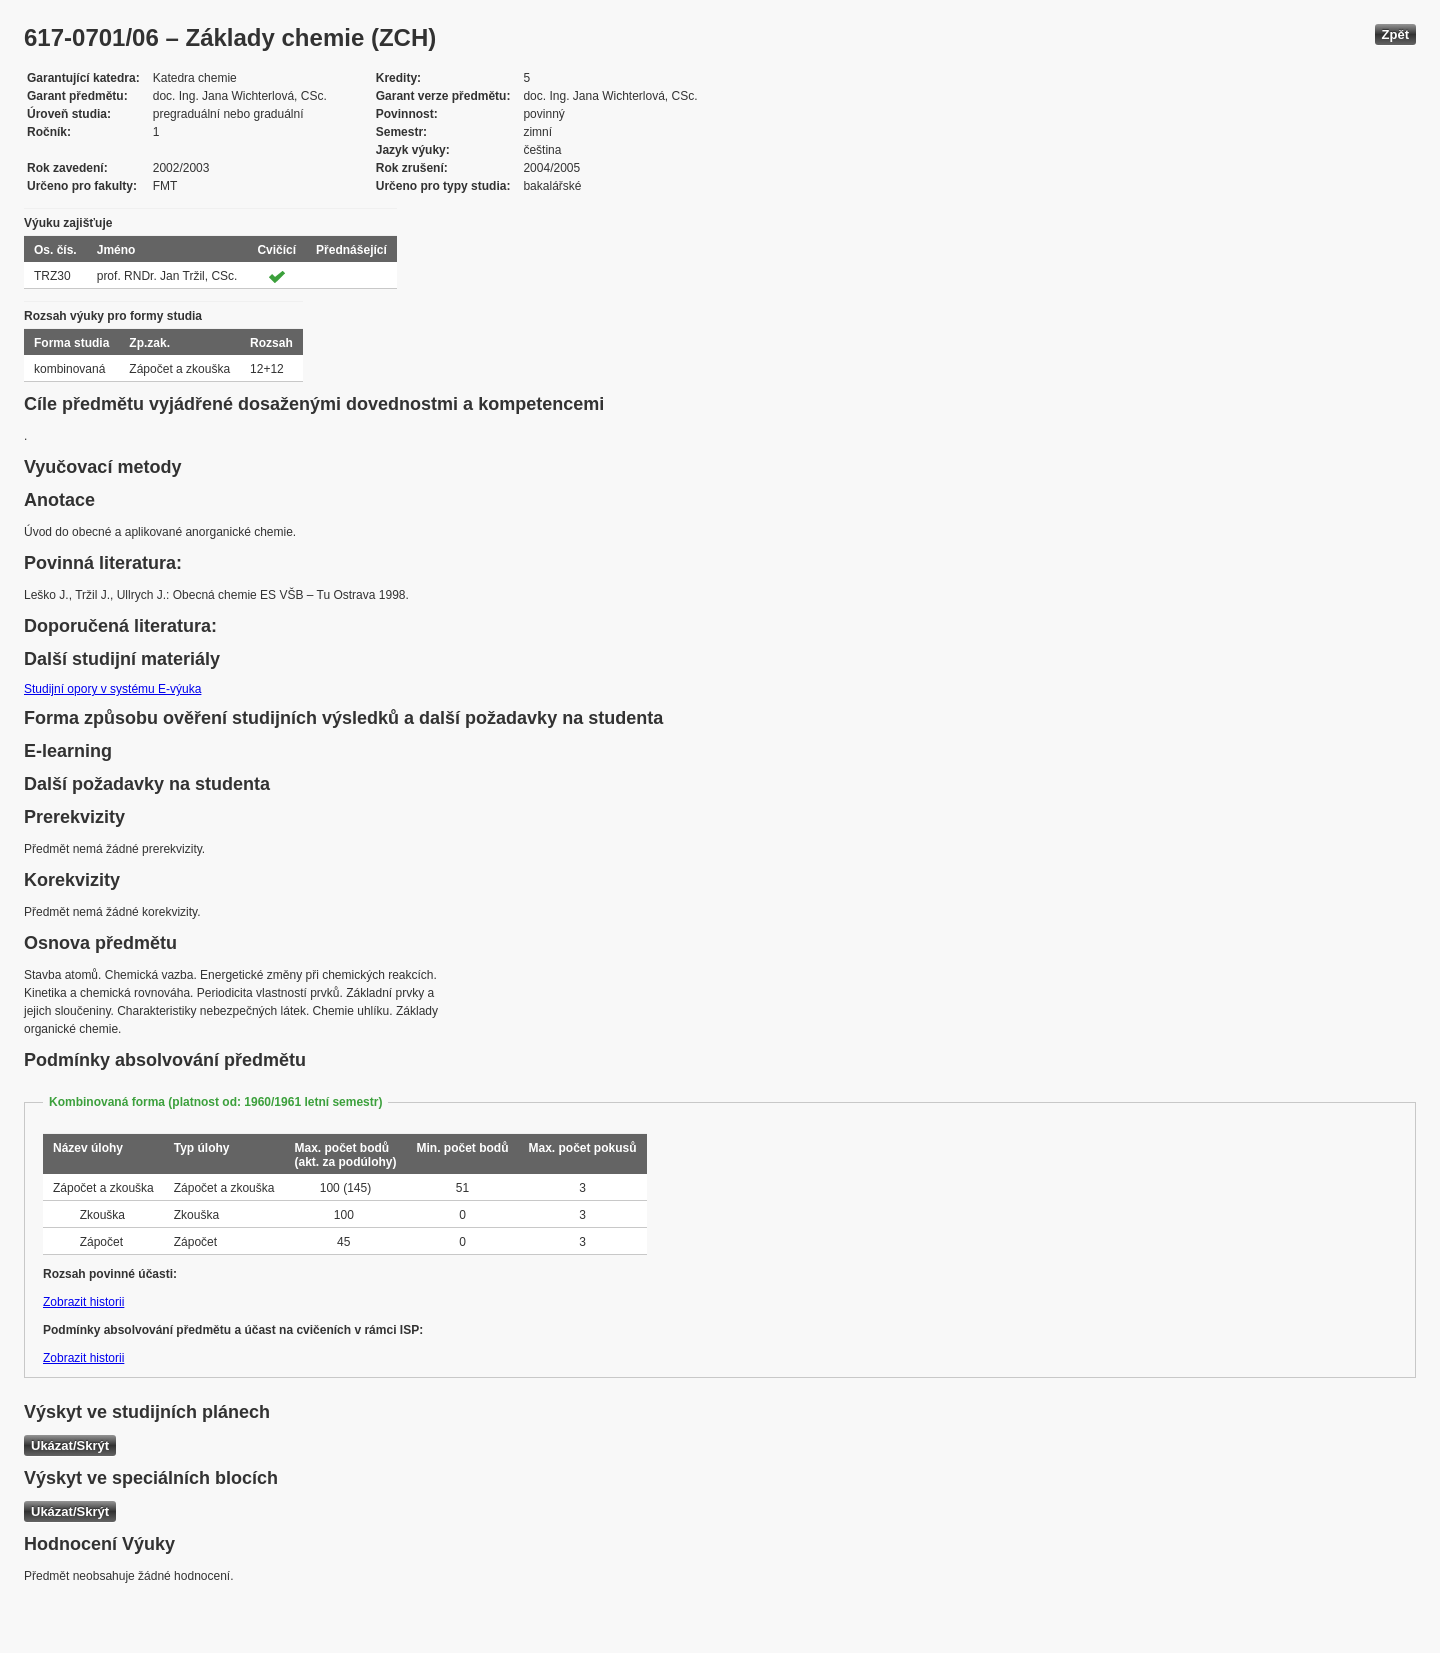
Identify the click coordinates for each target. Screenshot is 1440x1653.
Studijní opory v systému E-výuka (112, 689)
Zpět (1395, 34)
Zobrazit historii (83, 1302)
